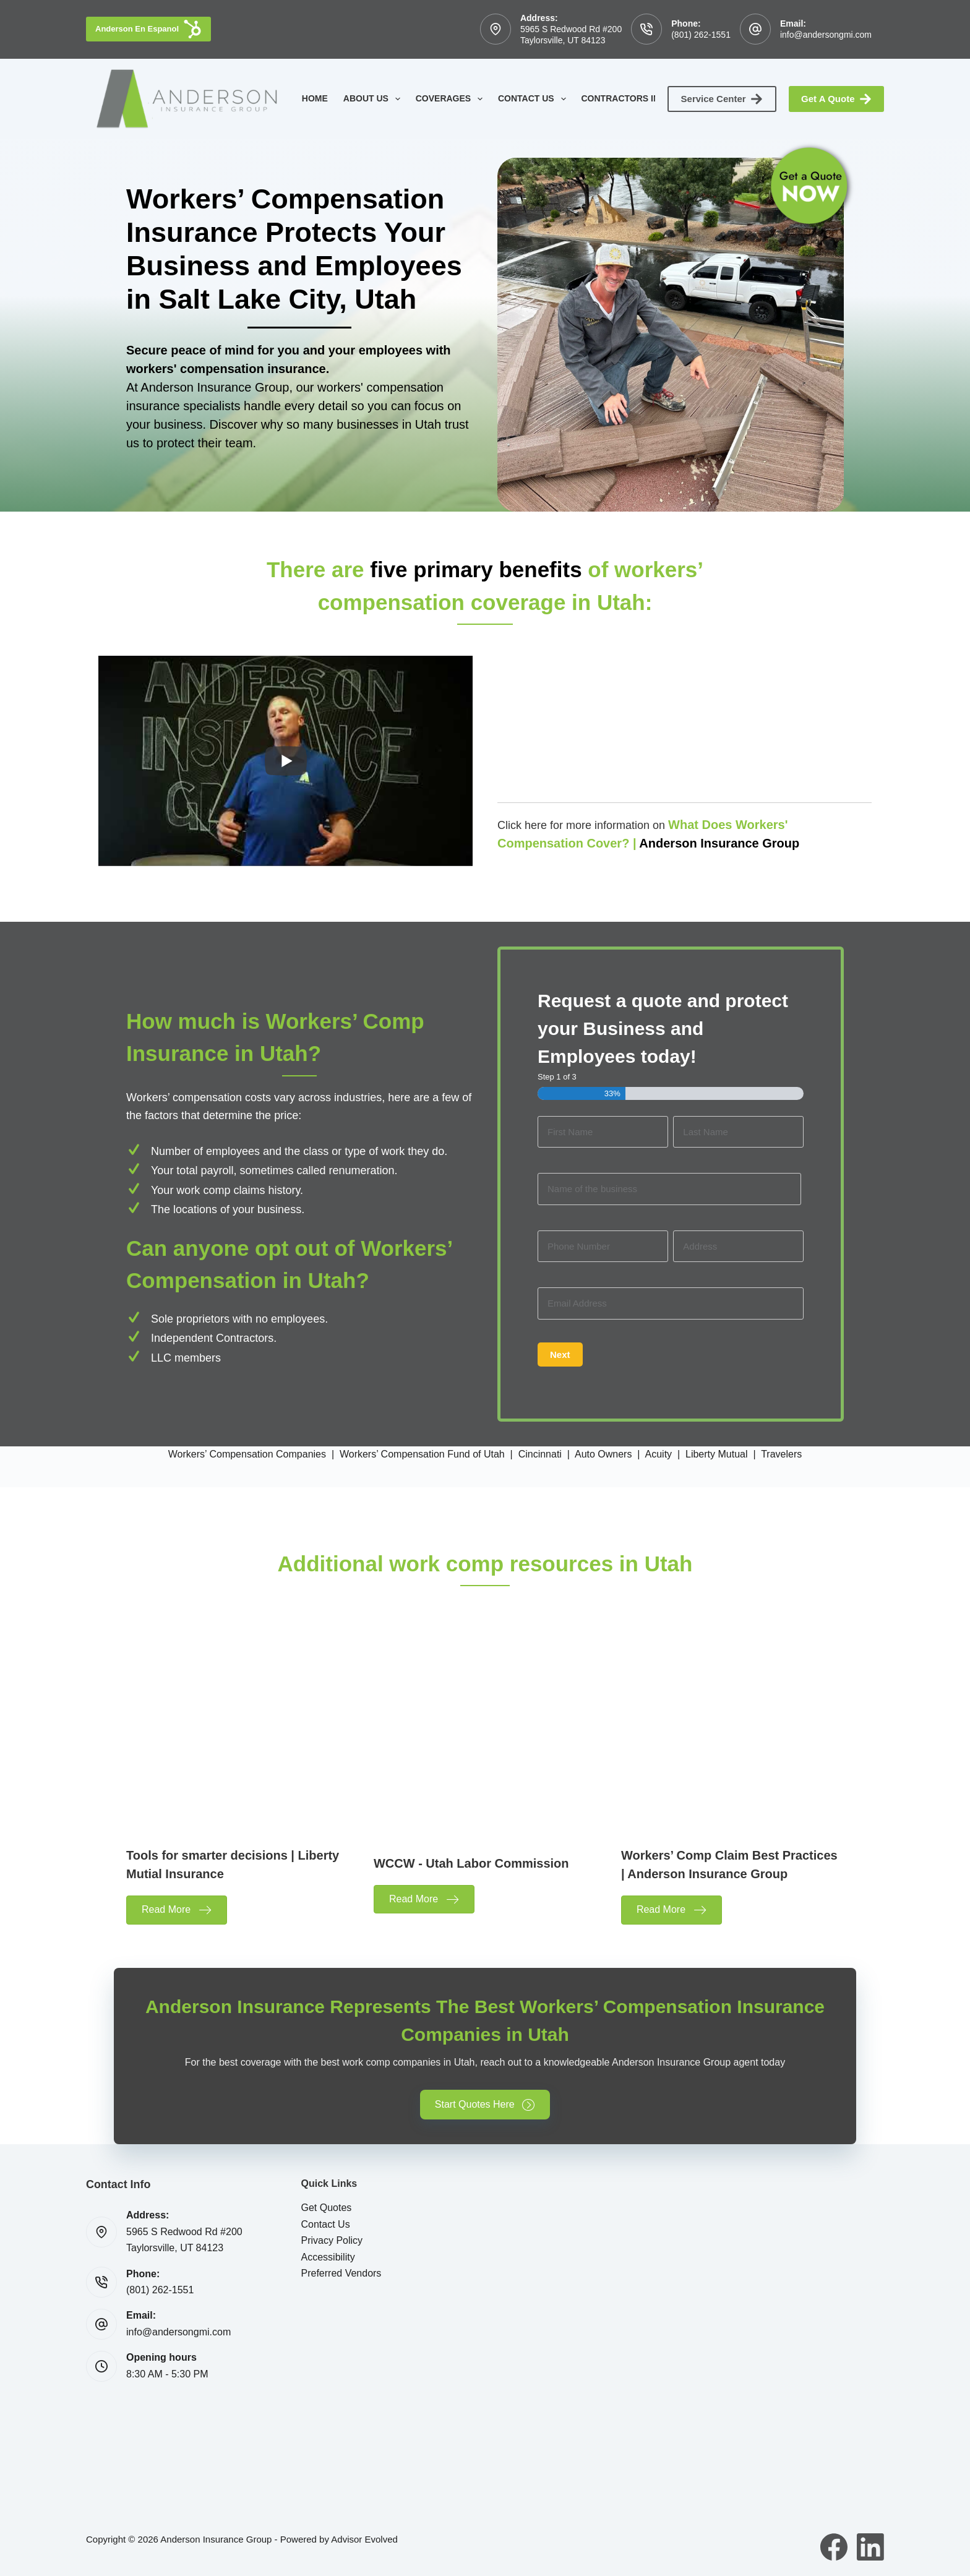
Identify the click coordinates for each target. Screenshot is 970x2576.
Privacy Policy (332, 2240)
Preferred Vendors (341, 2273)
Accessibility (328, 2257)
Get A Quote (836, 99)
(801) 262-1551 (701, 35)
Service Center (722, 99)
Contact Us (534, 99)
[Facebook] (834, 2547)
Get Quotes (326, 2207)
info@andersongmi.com (826, 35)
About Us (374, 99)
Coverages (451, 99)
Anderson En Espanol (148, 29)
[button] (485, 2105)
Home (315, 98)
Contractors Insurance (650, 99)
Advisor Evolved (364, 2539)
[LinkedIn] (870, 2547)
